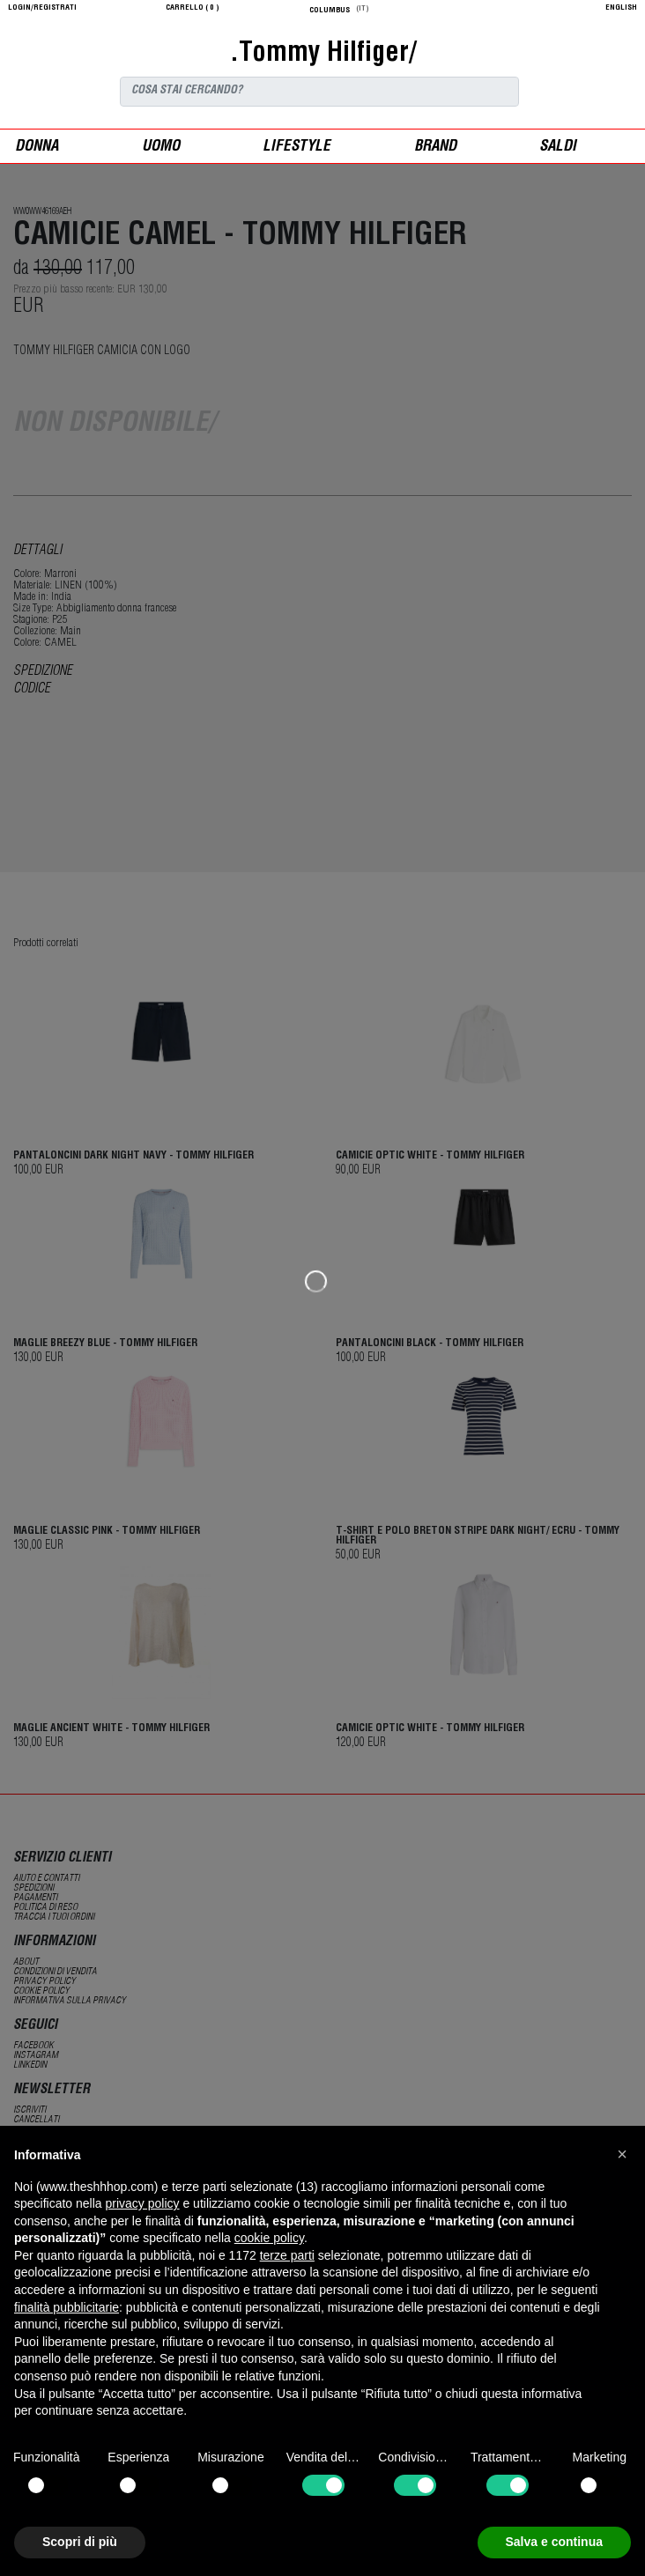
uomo (161, 147)
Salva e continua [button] (554, 2542)
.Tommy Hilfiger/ (323, 54)
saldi (557, 147)
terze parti (287, 2255)
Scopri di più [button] (79, 2542)
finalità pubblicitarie (66, 2307)
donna (36, 147)
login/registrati (42, 8)
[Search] (319, 92)
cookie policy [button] (269, 2238)
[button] (622, 2154)
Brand (435, 147)
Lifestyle (296, 147)
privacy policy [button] (143, 2203)
